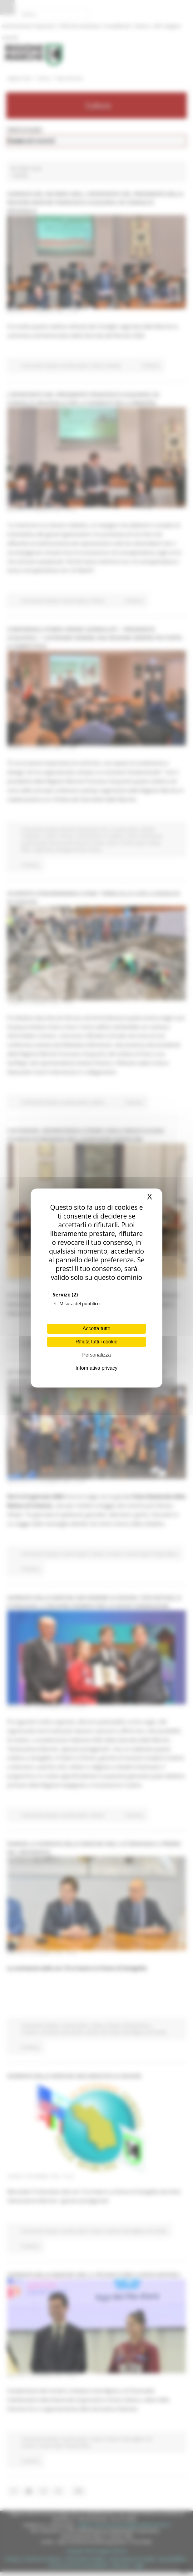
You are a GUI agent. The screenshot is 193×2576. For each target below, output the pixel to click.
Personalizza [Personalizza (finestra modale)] (96, 1354)
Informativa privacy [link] (96, 1368)
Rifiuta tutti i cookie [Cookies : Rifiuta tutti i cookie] (96, 1341)
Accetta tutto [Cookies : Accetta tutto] (97, 1328)
